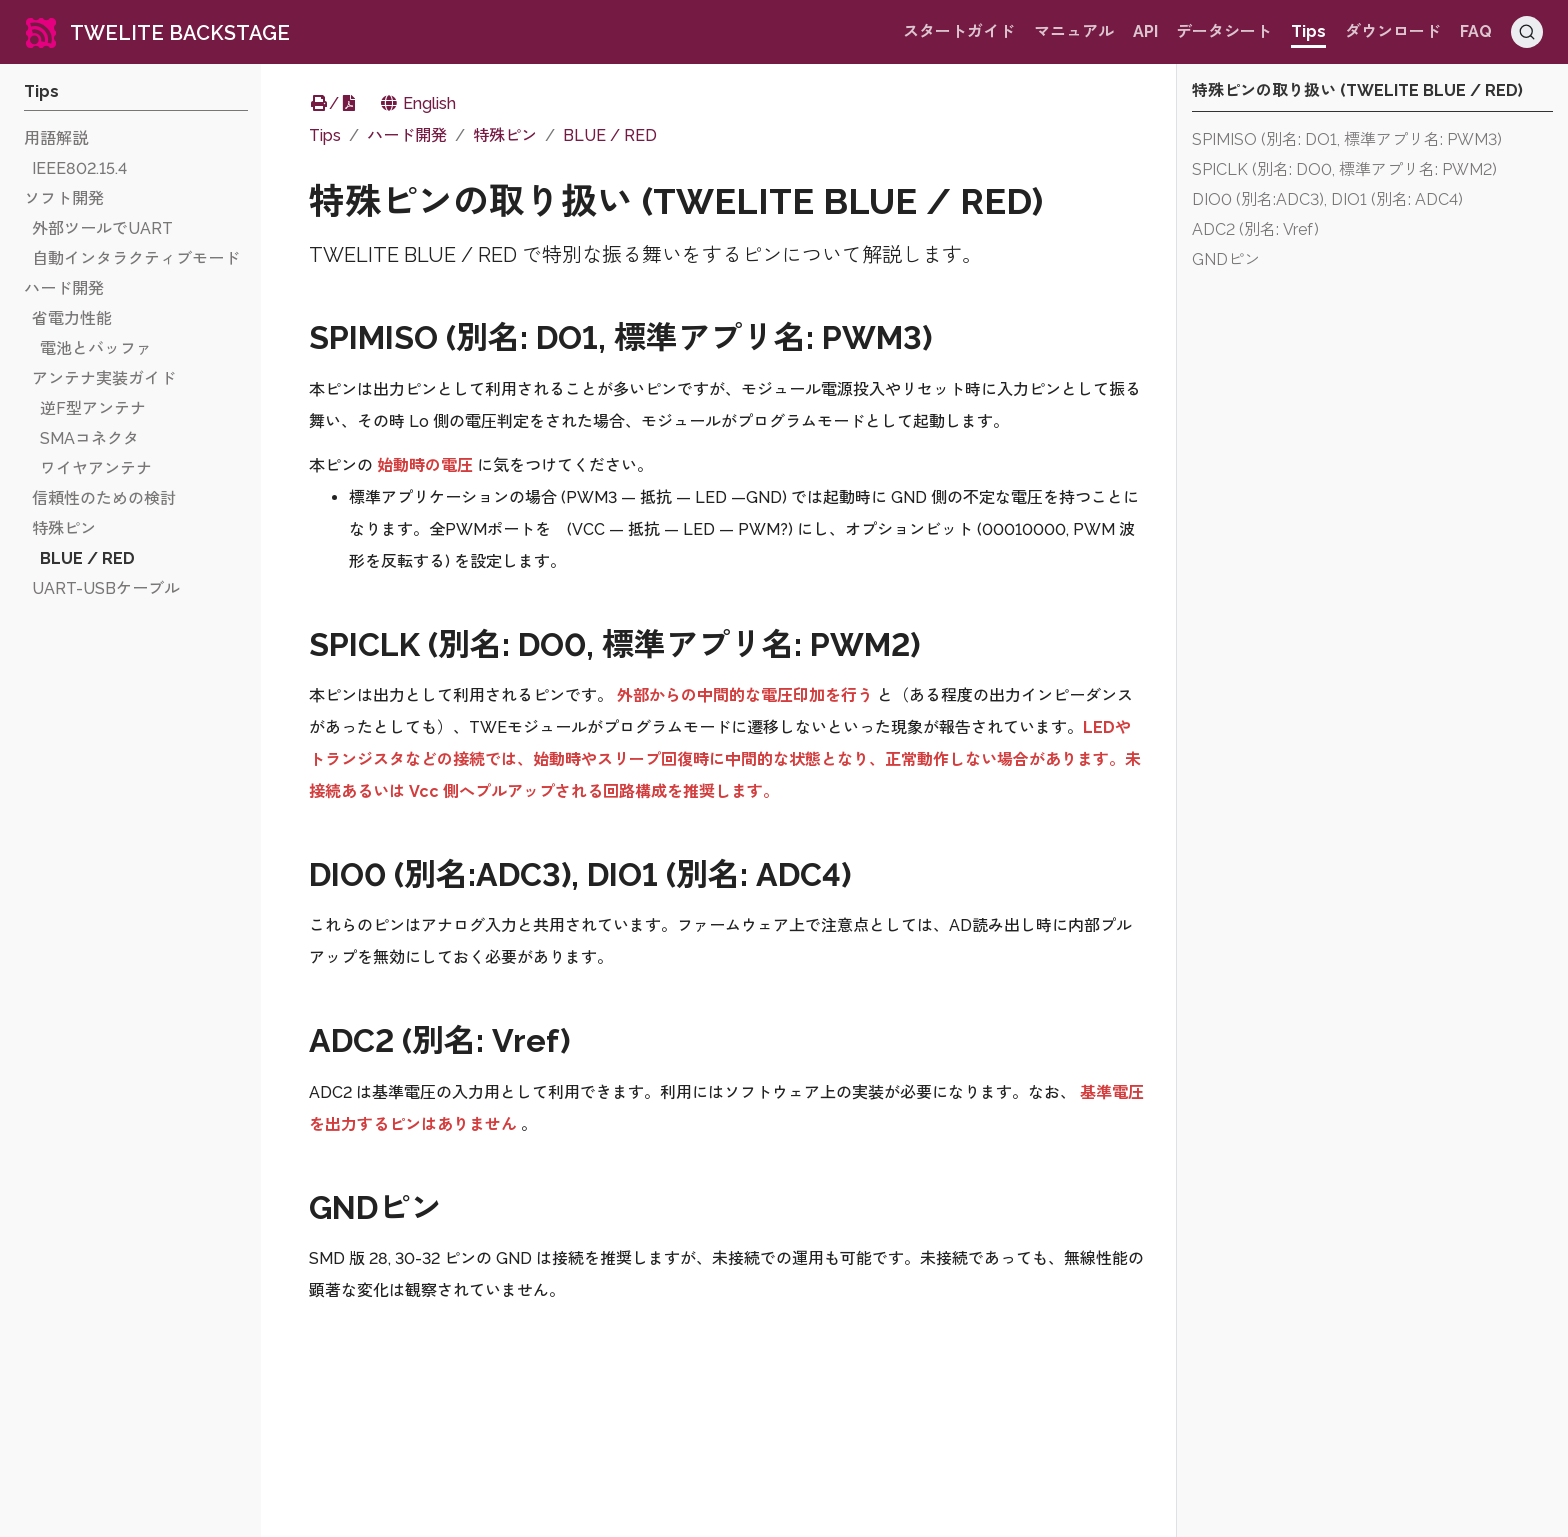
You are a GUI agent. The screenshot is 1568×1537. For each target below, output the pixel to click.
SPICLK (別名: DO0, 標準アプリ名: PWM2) (1344, 169)
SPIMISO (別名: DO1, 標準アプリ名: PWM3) (1347, 139)
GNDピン (1226, 259)
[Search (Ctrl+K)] (1527, 32)
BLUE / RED (610, 135)
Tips (325, 135)
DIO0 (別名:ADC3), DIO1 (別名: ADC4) (1327, 199)
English (417, 103)
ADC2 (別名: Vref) (1255, 229)
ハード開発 (407, 135)
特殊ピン (505, 135)
